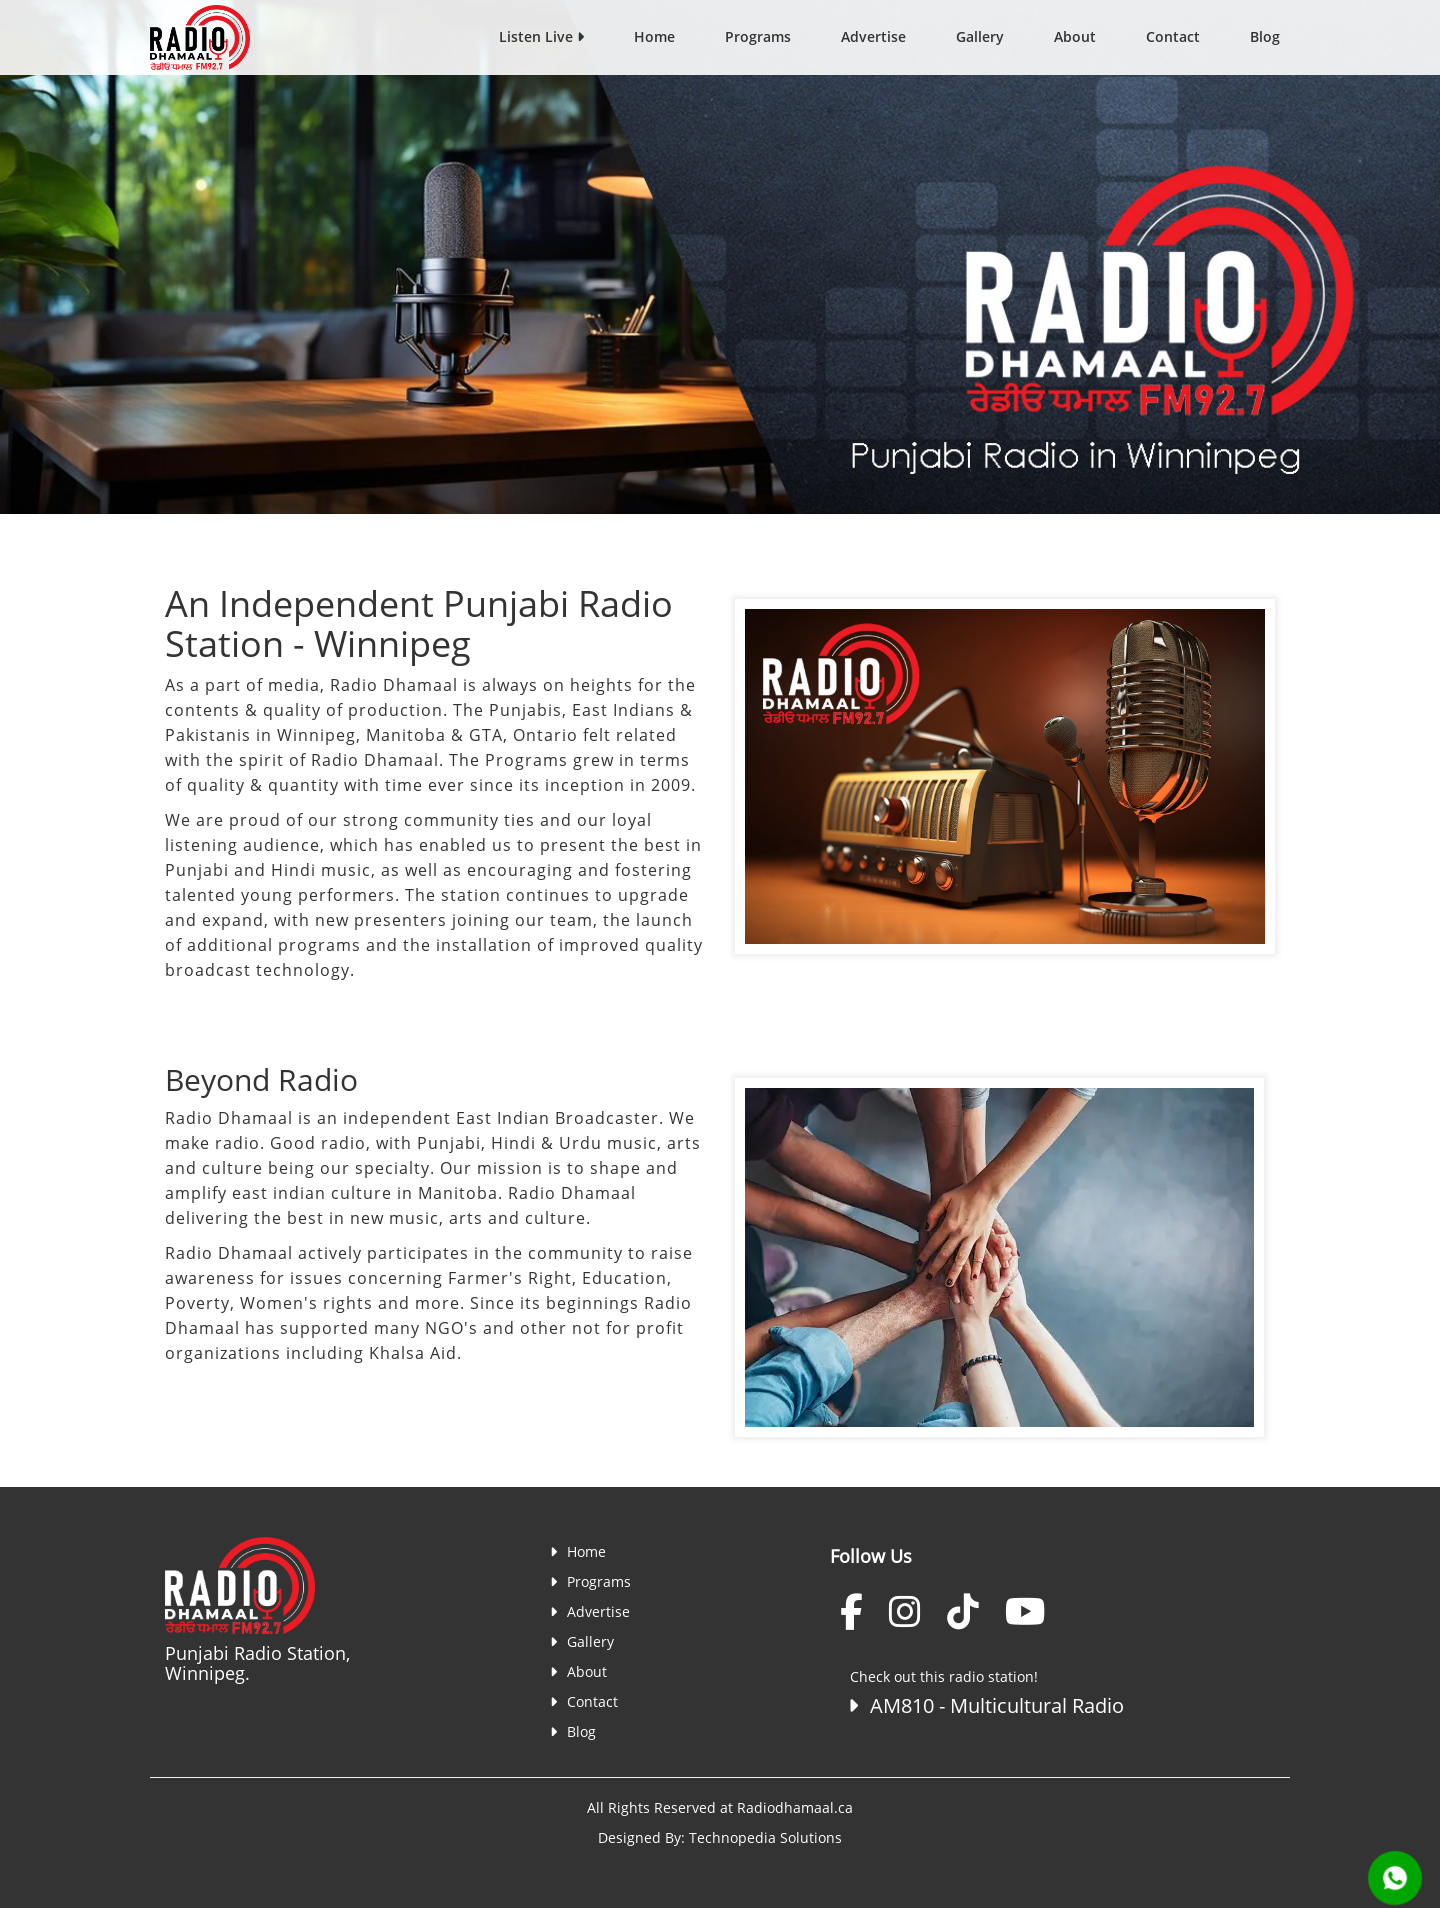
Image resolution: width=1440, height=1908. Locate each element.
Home (654, 36)
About (1075, 36)
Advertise (873, 36)
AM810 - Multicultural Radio (982, 1705)
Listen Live (541, 36)
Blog (1265, 36)
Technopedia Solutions (765, 1837)
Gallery (980, 36)
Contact (1173, 36)
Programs (758, 36)
